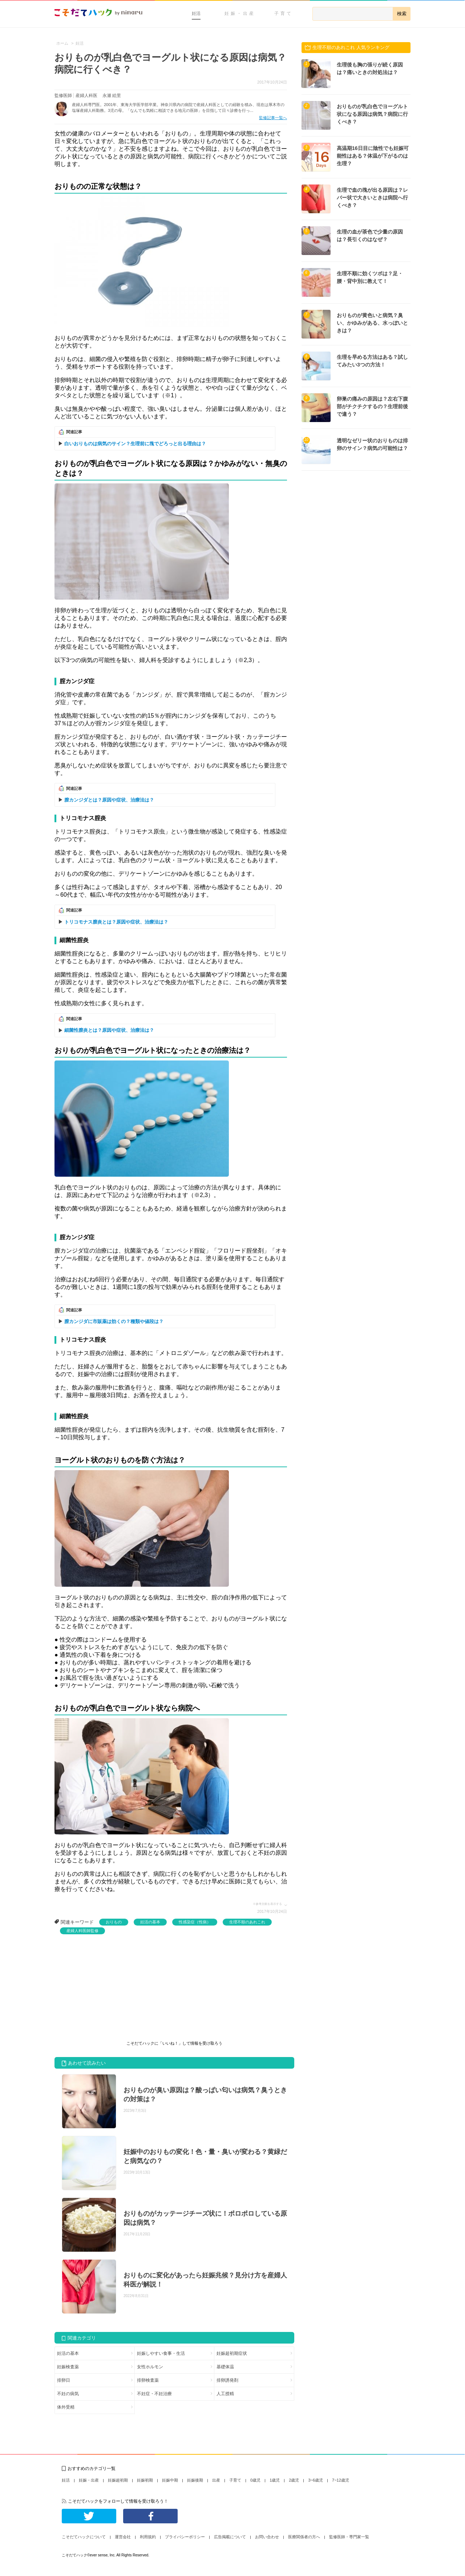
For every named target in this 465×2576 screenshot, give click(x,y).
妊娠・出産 (240, 13)
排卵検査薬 (148, 2380)
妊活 (196, 13)
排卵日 (63, 2380)
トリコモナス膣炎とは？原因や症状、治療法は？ (116, 922)
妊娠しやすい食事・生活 (161, 2353)
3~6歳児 (315, 2480)
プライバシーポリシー (185, 2537)
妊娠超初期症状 (232, 2353)
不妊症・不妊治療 (154, 2393)
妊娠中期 (170, 2480)
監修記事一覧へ (273, 117)
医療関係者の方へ (304, 2537)
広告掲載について (230, 2537)
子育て (283, 13)
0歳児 (255, 2480)
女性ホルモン (150, 2366)
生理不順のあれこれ (247, 1922)
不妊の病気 (68, 2393)
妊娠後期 (195, 2480)
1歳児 (275, 2480)
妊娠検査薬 (68, 2366)
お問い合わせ (267, 2537)
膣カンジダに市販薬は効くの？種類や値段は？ (113, 1321)
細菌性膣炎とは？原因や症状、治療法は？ (109, 1030)
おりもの (114, 1922)
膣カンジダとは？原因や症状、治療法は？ (109, 800)
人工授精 (225, 2393)
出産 (216, 2480)
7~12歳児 (340, 2480)
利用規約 (148, 2537)
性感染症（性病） (195, 1922)
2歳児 (294, 2480)
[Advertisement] (108, 1988)
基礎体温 (225, 2366)
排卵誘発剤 (227, 2380)
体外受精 (65, 2407)
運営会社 (123, 2537)
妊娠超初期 (118, 2480)
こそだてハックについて (84, 2537)
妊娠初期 (145, 2480)
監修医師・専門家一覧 (349, 2537)
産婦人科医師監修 (82, 1930)
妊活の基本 (150, 1922)
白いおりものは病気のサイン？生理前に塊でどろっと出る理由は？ (135, 443)
